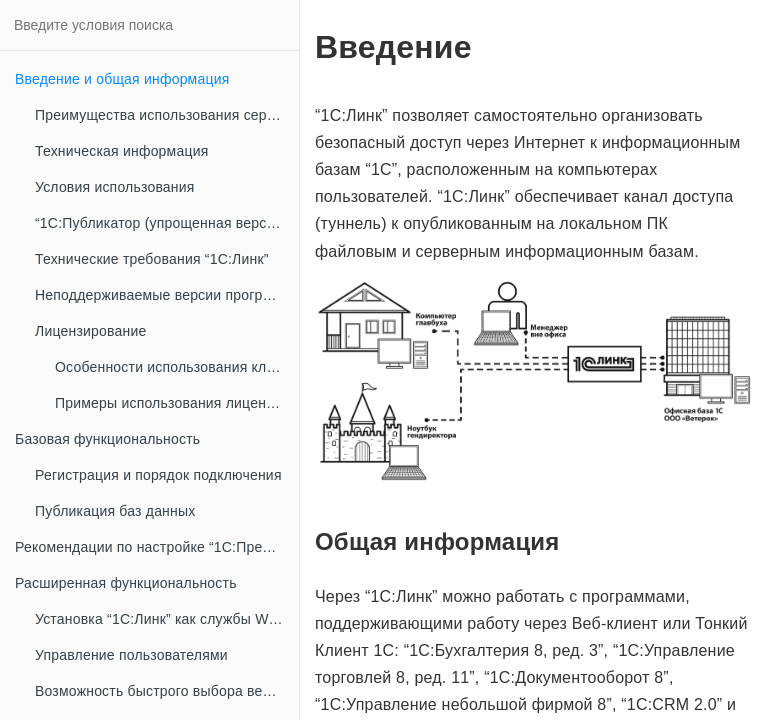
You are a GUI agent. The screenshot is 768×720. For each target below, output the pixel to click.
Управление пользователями (131, 655)
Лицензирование (90, 331)
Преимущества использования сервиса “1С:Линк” (167, 115)
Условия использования (115, 187)
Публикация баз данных (115, 511)
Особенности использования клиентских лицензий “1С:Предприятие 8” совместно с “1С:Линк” (177, 367)
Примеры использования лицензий (172, 403)
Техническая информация (121, 151)
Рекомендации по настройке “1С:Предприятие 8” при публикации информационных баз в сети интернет (157, 547)
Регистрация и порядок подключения (158, 475)
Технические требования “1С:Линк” (152, 259)
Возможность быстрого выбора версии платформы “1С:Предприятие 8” (167, 691)
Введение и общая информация (122, 79)
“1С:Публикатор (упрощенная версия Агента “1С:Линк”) (167, 223)
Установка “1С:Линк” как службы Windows (167, 619)
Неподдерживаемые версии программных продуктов (167, 295)
